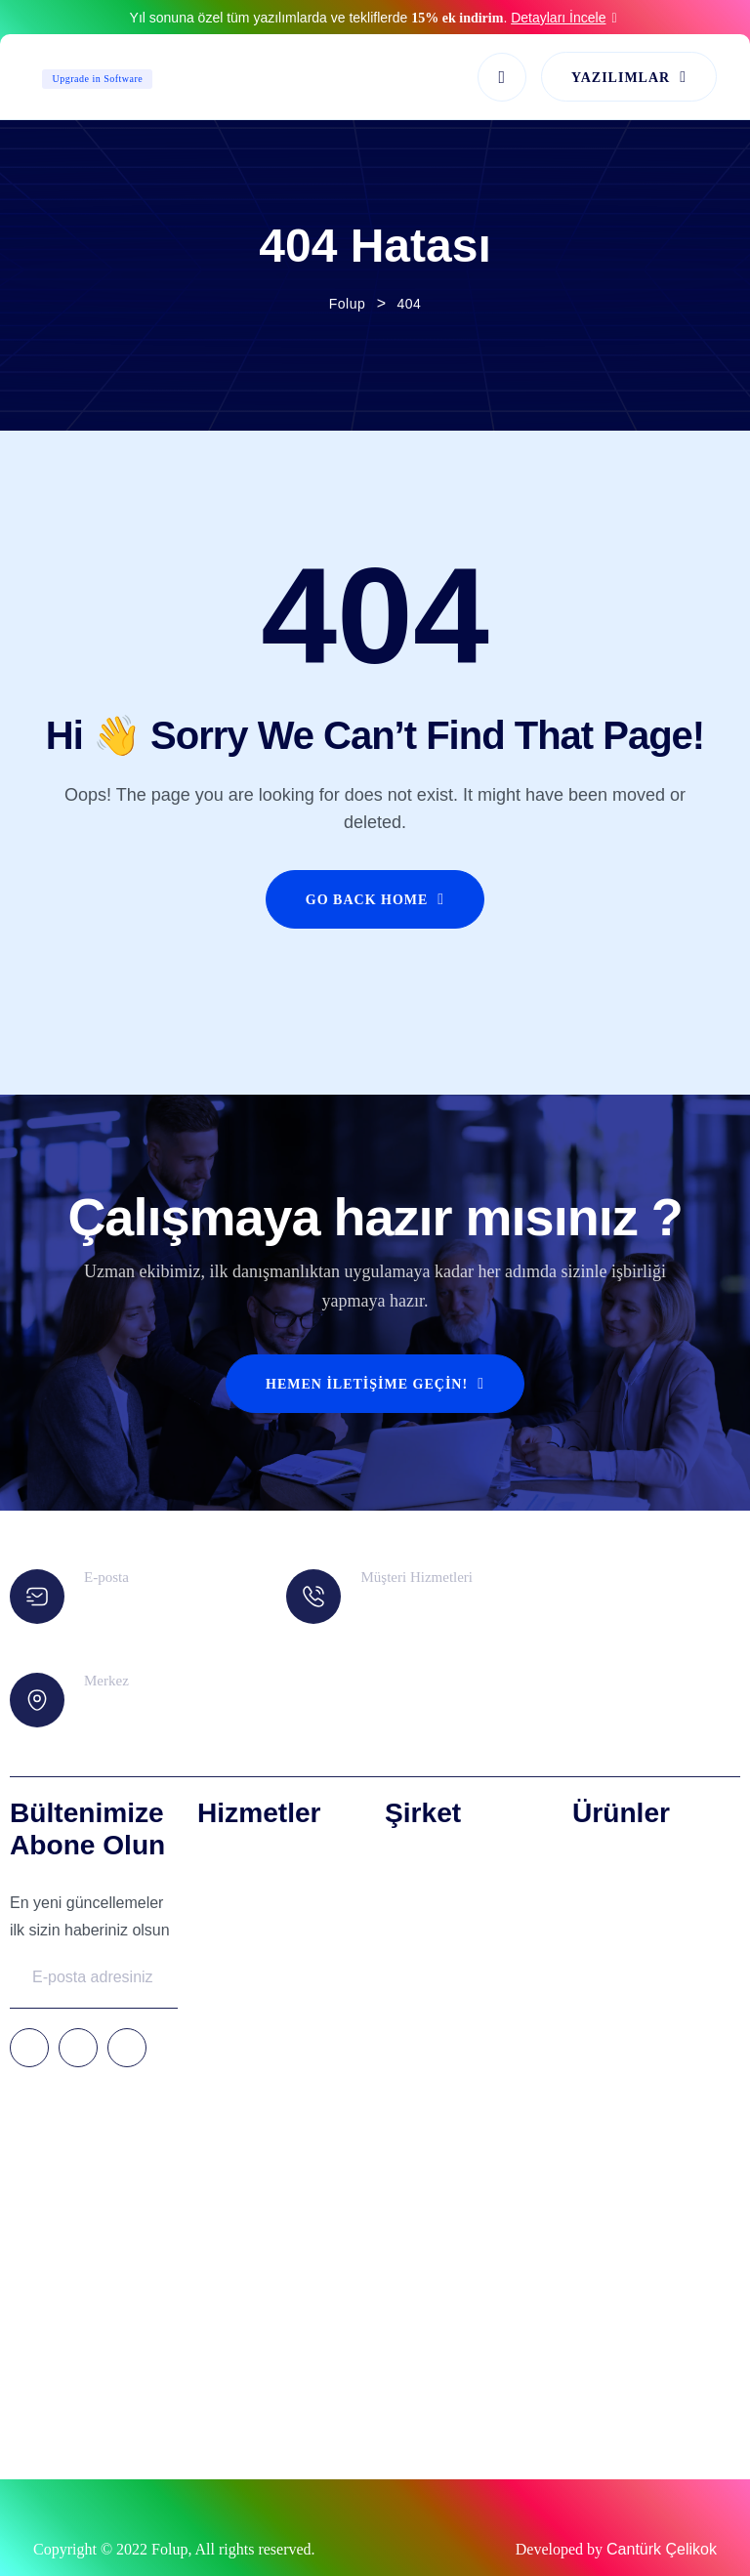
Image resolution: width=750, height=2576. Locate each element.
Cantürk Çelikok (661, 2549)
